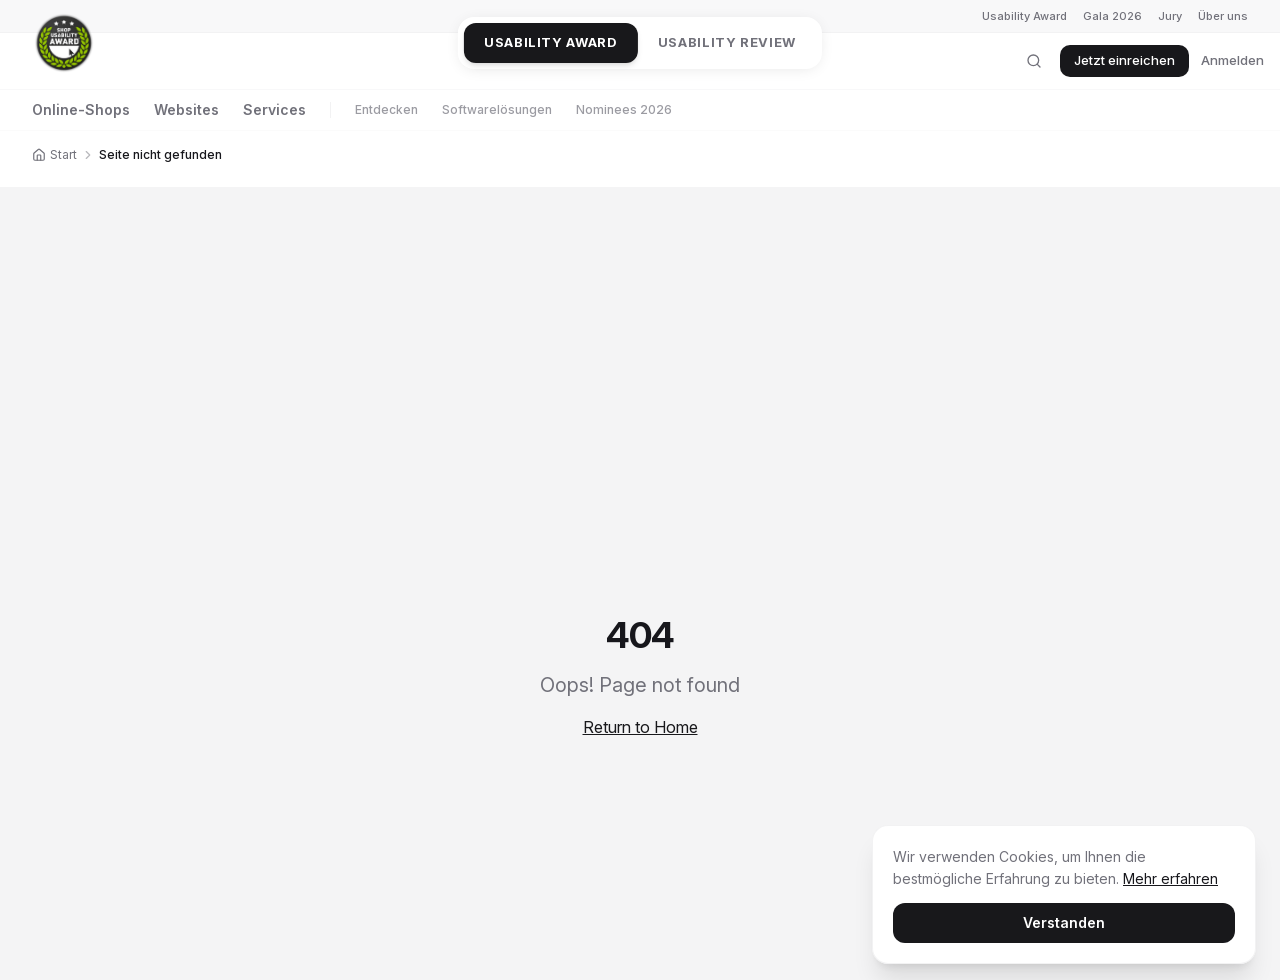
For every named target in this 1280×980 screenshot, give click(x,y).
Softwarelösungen (497, 109)
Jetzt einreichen (1124, 60)
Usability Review (727, 42)
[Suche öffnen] (1034, 61)
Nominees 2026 (624, 109)
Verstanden (1064, 922)
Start (54, 154)
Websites (186, 109)
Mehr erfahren (1170, 878)
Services (274, 109)
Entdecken (386, 109)
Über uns (1223, 16)
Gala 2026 (1112, 16)
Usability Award (1024, 16)
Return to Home (640, 727)
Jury (1170, 16)
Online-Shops (81, 109)
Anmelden (1232, 60)
